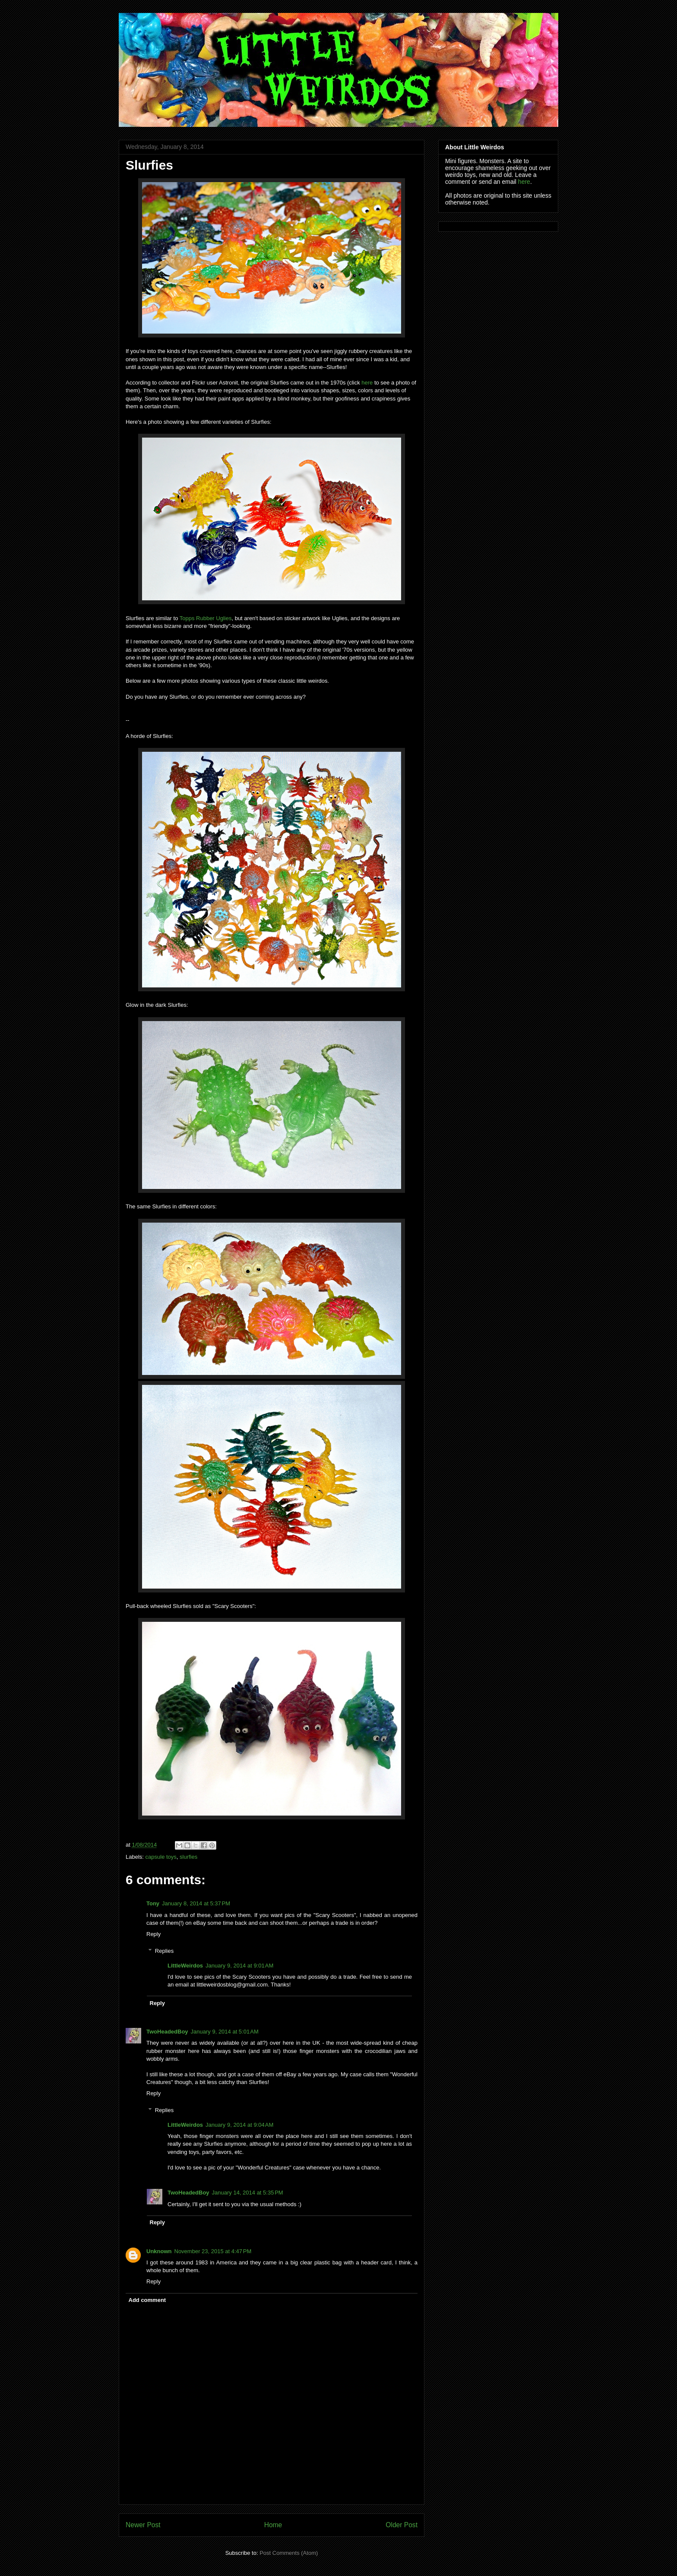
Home (273, 2525)
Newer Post (143, 2525)
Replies (164, 1950)
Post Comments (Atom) (288, 2553)
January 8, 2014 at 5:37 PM (196, 1903)
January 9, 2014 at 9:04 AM (239, 2125)
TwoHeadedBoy (167, 2031)
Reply (153, 1934)
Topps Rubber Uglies (206, 618)
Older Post (402, 2525)
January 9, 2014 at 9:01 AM (239, 1965)
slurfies (188, 1857)
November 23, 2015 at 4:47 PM (213, 2251)
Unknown (159, 2251)
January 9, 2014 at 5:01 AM (225, 2031)
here (367, 382)
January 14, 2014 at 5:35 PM (247, 2192)
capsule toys (161, 1857)
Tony (152, 1903)
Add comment (147, 2300)
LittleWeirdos (185, 1965)
